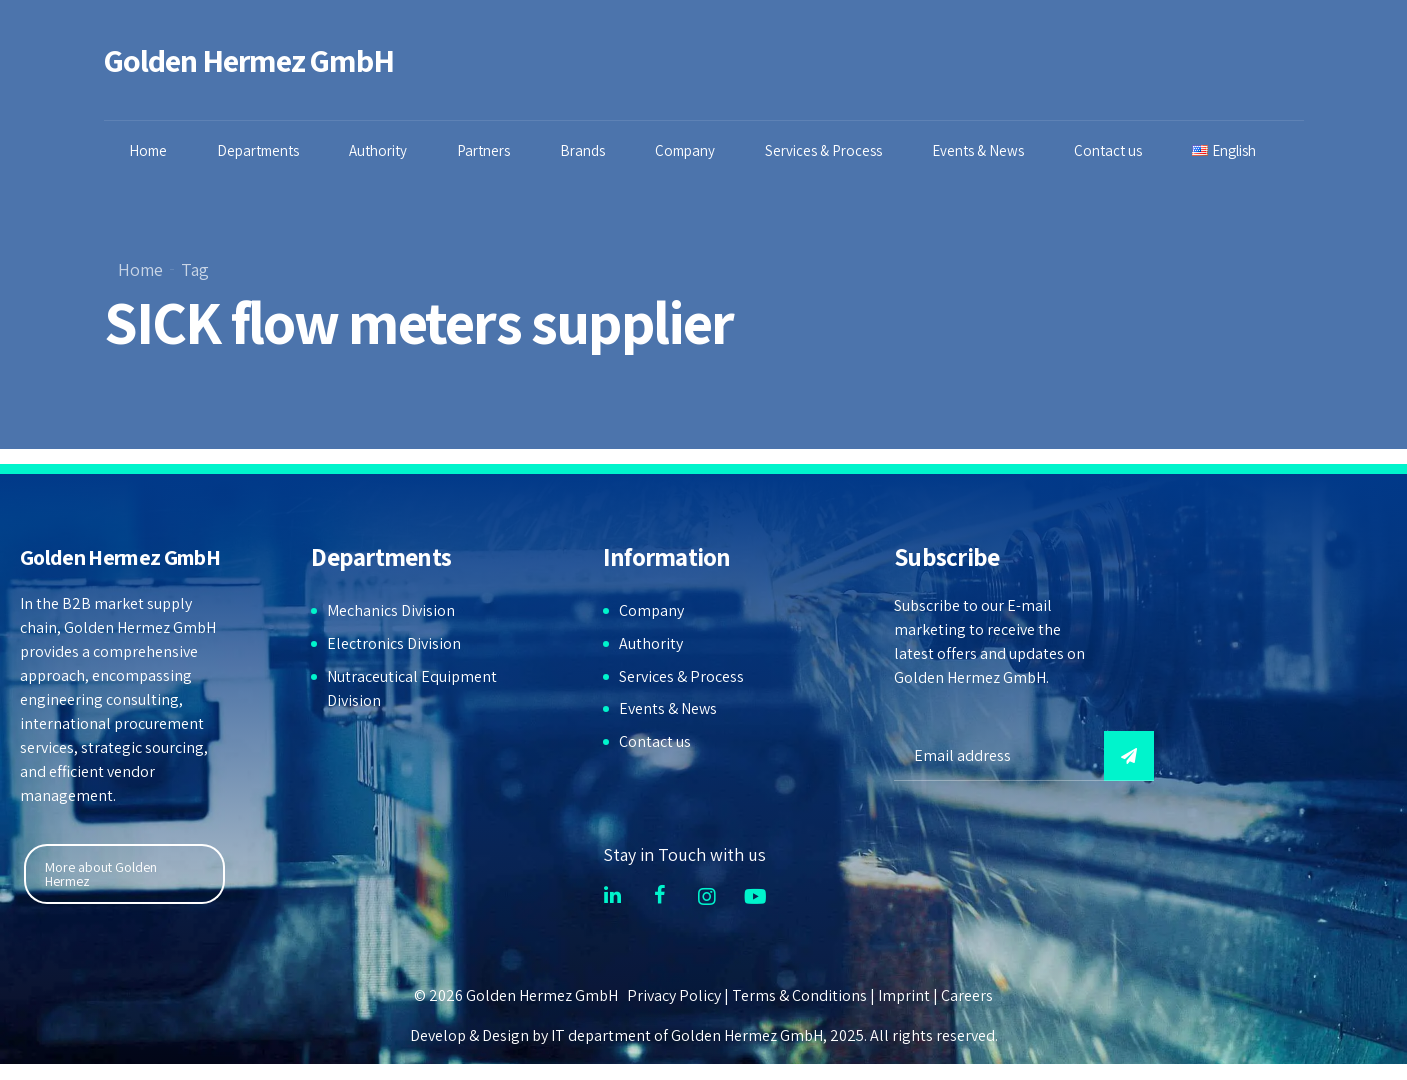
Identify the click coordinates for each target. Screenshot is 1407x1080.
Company (685, 150)
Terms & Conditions (799, 995)
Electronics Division (394, 643)
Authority (378, 150)
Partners (483, 150)
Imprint (904, 995)
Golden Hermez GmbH (249, 60)
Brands (582, 150)
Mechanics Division (391, 610)
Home (148, 150)
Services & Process (823, 150)
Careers (967, 995)
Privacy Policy (674, 995)
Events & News (978, 150)
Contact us (1108, 150)
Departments (258, 150)
